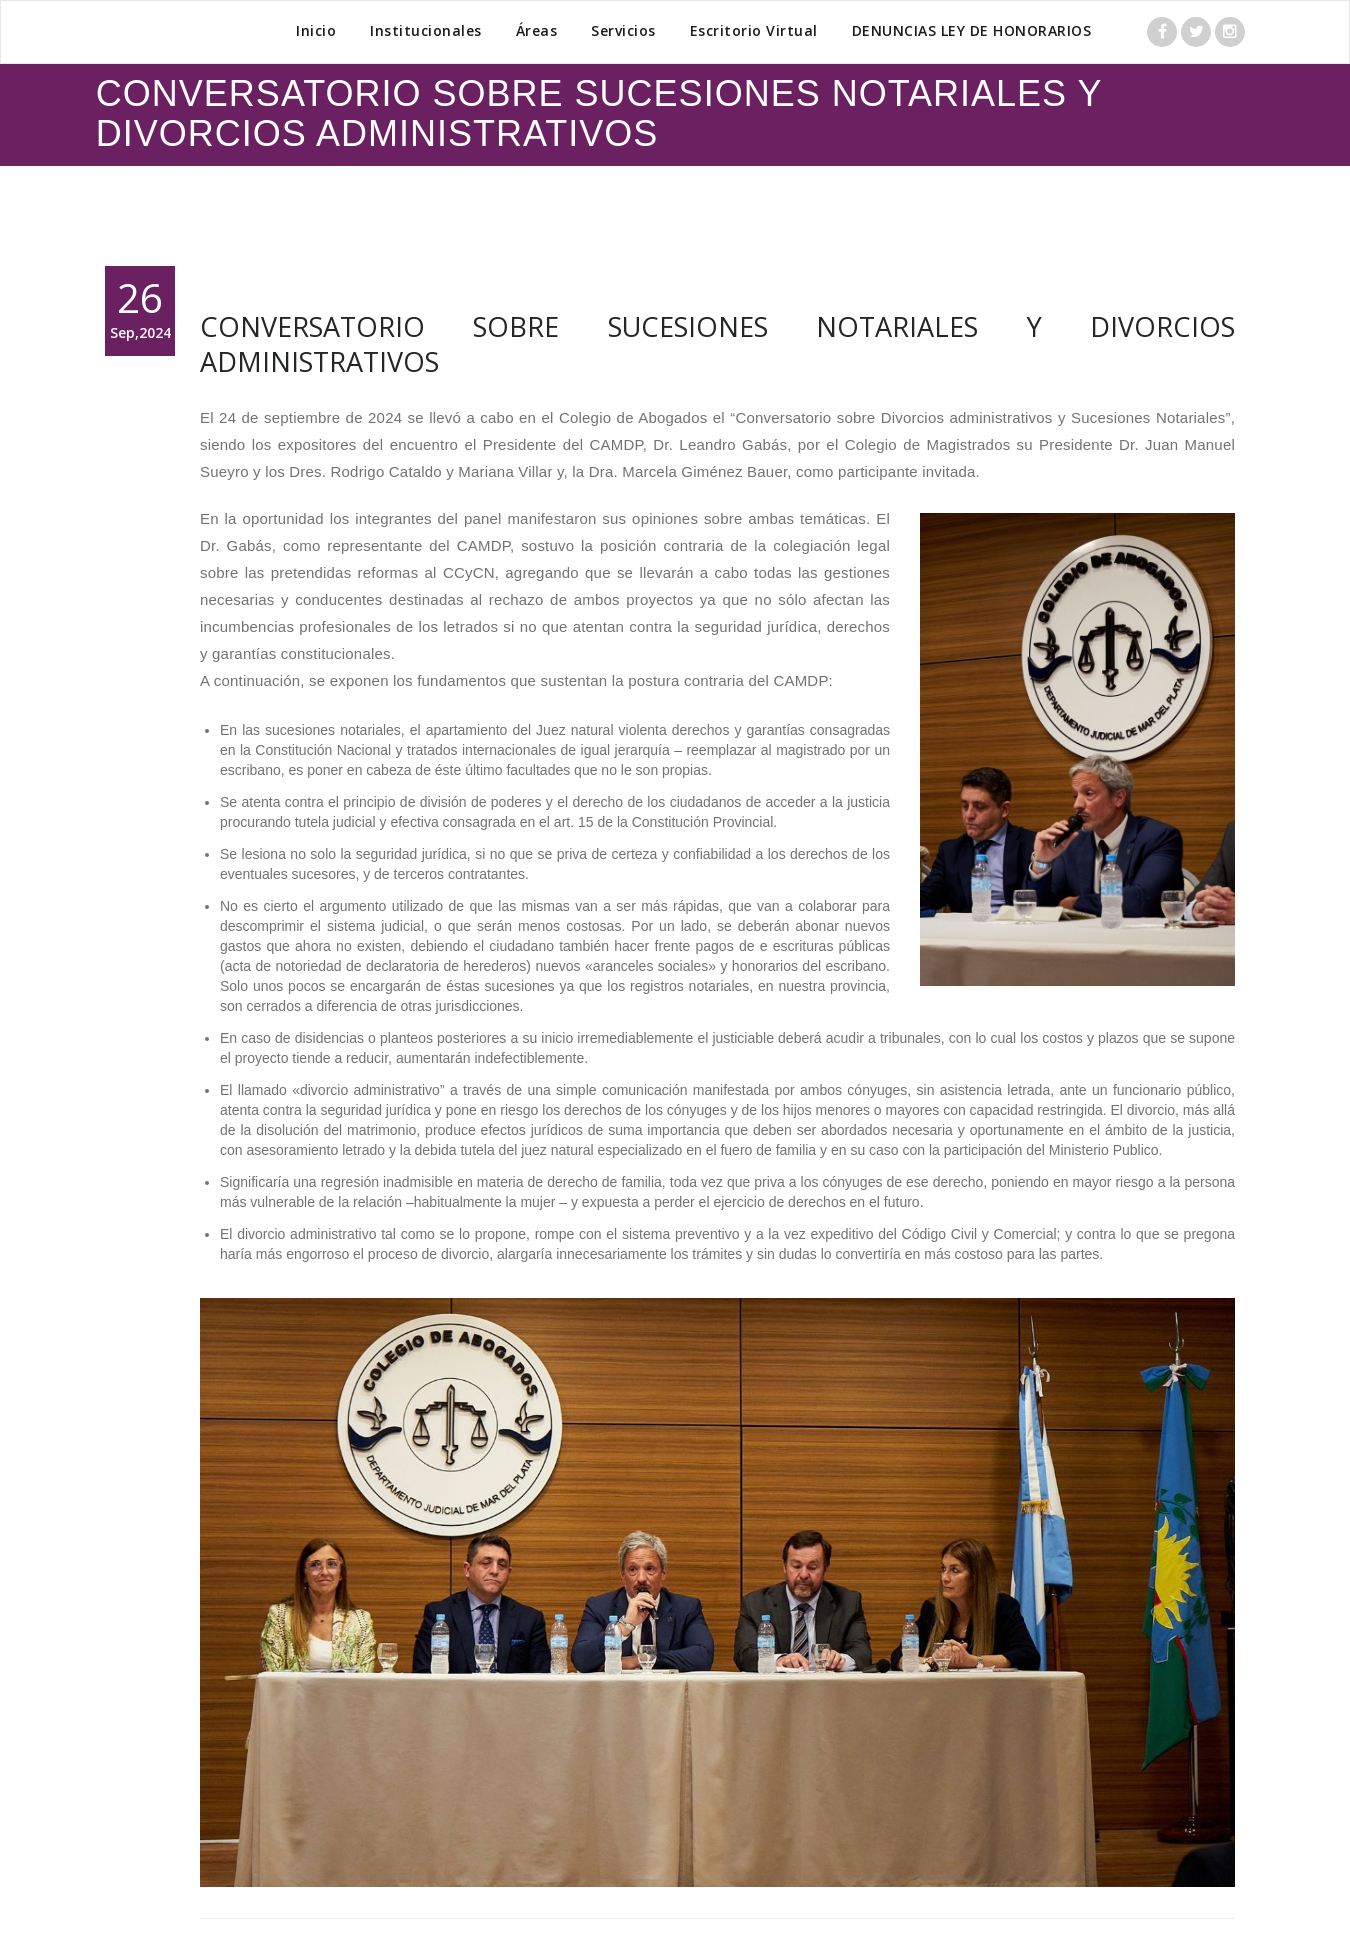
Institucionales (426, 30)
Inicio (316, 30)
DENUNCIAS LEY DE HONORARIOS (972, 30)
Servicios (623, 30)
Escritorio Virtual (754, 30)
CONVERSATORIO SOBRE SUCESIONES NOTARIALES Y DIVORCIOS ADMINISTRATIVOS (717, 344)
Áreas (537, 30)
